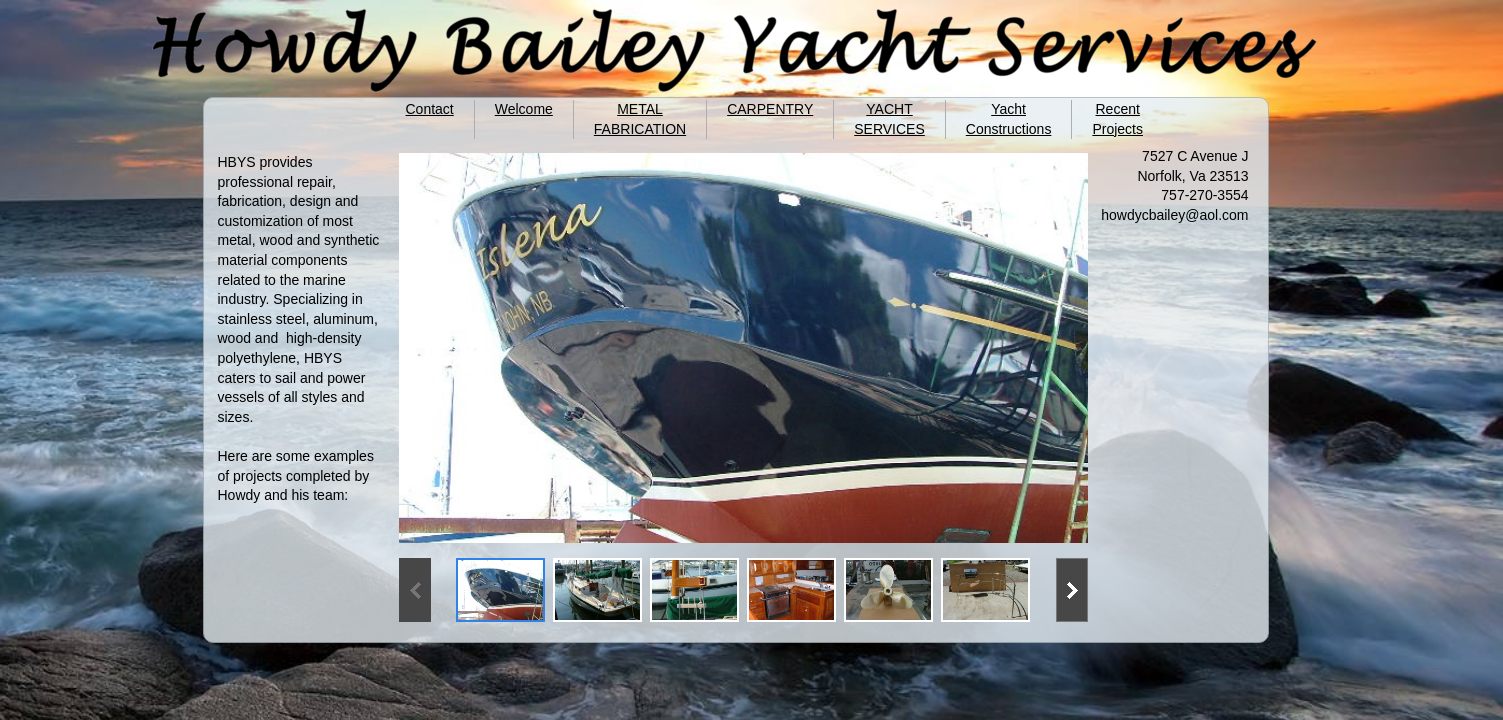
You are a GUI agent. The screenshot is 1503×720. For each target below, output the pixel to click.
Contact (430, 109)
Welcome (524, 109)
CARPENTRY (770, 109)
